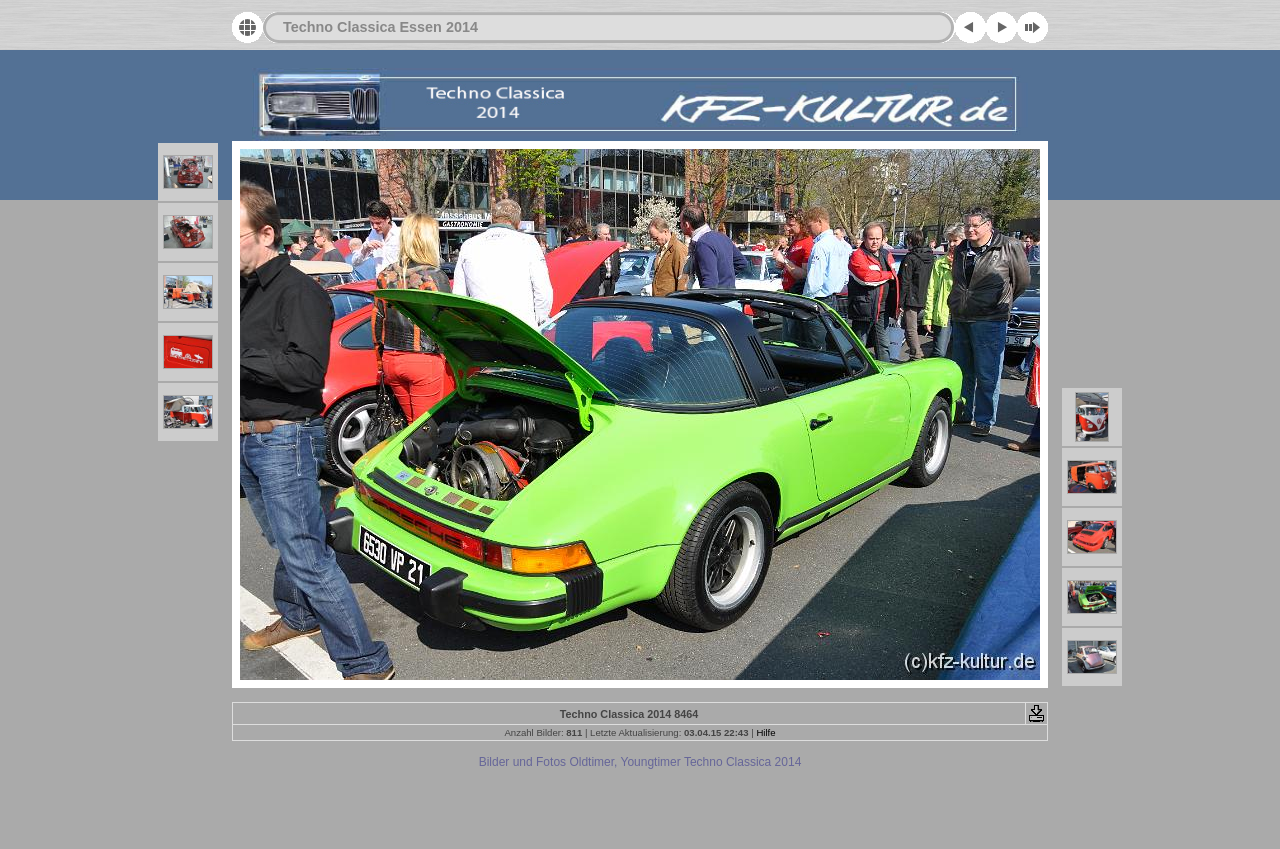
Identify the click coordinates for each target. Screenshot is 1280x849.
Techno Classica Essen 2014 (380, 27)
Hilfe (765, 732)
